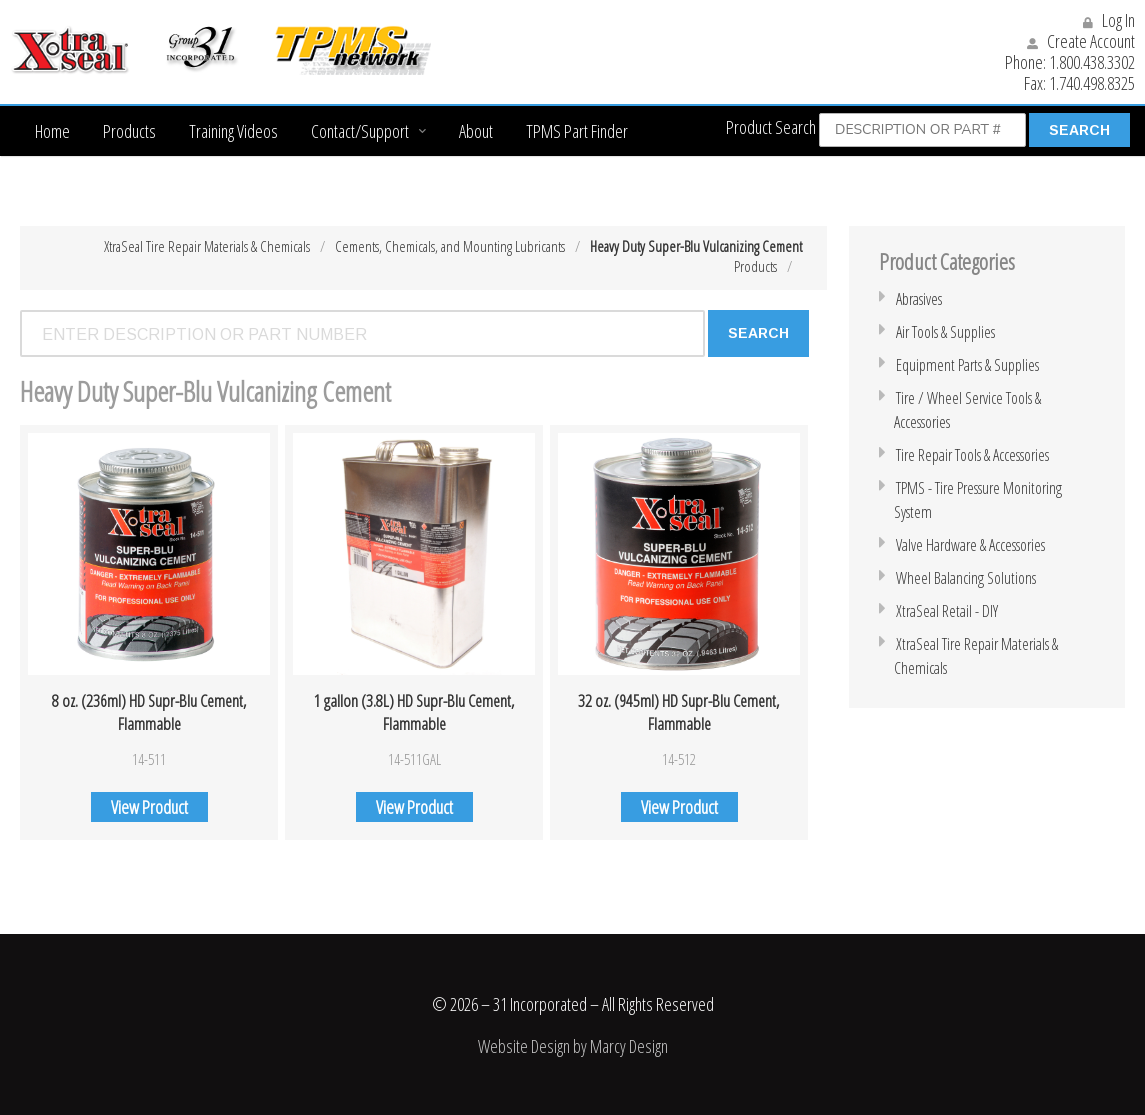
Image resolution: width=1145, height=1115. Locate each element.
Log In (1109, 20)
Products (129, 131)
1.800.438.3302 (1092, 62)
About (476, 131)
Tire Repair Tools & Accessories (972, 455)
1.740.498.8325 (1092, 83)
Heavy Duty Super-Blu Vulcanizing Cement (696, 246)
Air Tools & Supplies (945, 332)
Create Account (1081, 41)
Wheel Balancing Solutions (966, 578)
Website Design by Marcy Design (573, 1045)
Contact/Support (360, 131)
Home (52, 131)
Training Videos (233, 131)
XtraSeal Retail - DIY (947, 611)
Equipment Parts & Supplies (967, 365)
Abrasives (919, 299)
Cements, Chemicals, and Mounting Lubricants (450, 246)
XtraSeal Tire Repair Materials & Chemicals (207, 246)
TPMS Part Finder (577, 131)
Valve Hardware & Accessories (970, 545)
